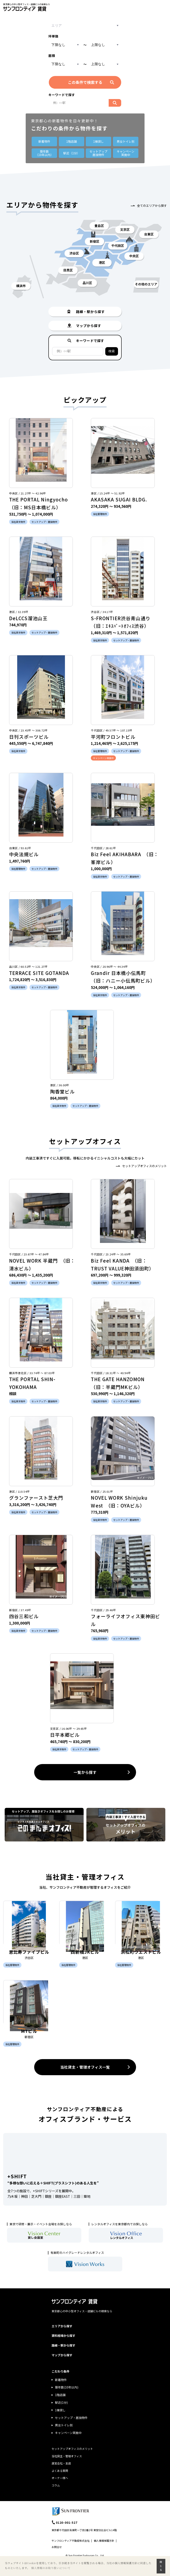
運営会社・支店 (61, 2479)
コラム (56, 2501)
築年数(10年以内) (66, 2403)
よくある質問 (60, 2486)
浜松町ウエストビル (141, 1960)
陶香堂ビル (62, 1091)
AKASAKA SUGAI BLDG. (119, 499)
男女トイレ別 (126, 141)
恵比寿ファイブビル (29, 1960)
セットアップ (98, 153)
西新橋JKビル (85, 1960)
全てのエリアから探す (152, 205)
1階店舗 (71, 141)
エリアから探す (62, 2341)
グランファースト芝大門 (36, 1497)
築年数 (44, 153)
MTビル (29, 2046)
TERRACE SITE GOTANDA (39, 972)
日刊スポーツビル (29, 736)
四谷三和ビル (24, 1616)
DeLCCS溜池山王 (28, 618)
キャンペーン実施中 (68, 2448)
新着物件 (44, 141)
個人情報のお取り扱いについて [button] (51, 2568)
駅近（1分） (71, 153)
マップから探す (62, 2370)
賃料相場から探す (63, 2351)
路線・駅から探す (63, 2361)
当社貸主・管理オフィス (67, 2472)
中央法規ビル (24, 854)
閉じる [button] (161, 2565)
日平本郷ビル (65, 1734)
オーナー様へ (60, 2494)
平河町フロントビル (113, 736)
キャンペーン (125, 153)
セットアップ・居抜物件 (71, 2433)
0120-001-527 (66, 2538)
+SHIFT (17, 2191)
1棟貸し (98, 141)
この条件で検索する (85, 82)
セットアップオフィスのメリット (144, 1166)
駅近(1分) (61, 2418)
